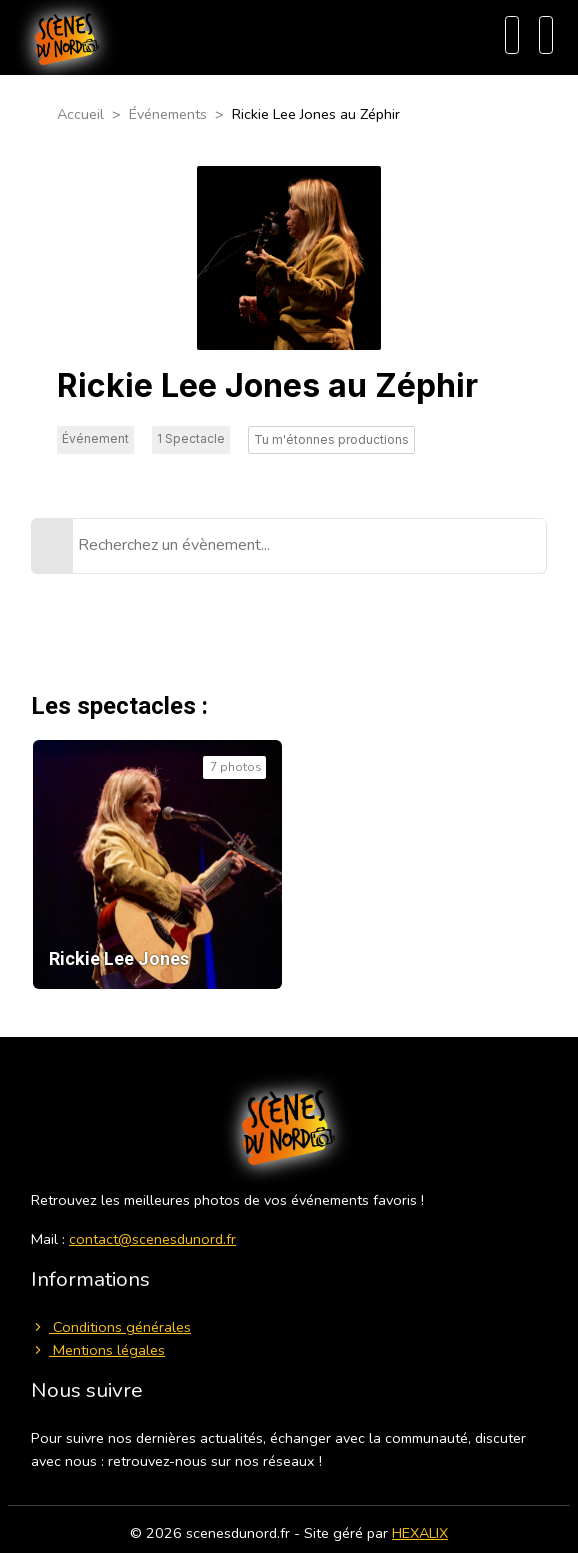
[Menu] (546, 35)
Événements (168, 114)
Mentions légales (98, 1350)
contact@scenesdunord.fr (152, 1239)
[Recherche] (512, 35)
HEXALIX (420, 1533)
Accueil (80, 114)
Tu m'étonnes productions (331, 439)
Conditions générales (111, 1327)
